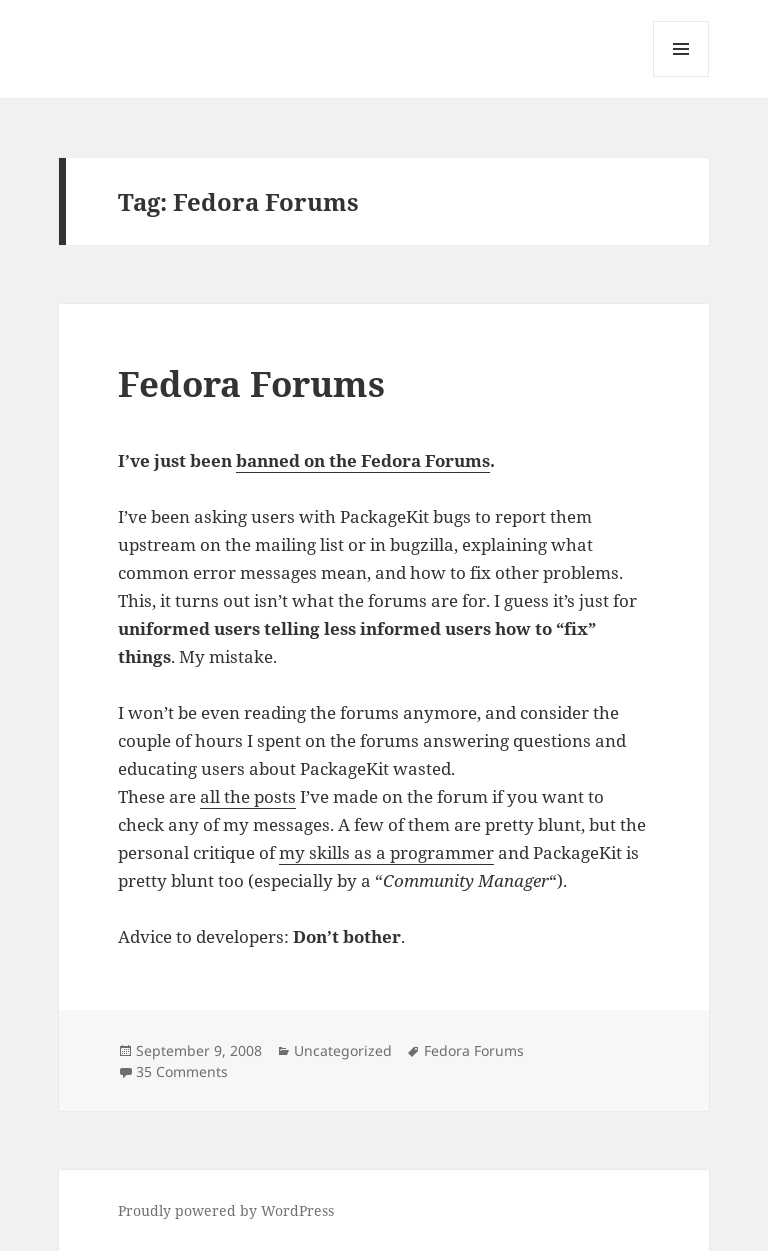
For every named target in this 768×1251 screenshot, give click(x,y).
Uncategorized (343, 1050)
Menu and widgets (681, 76)
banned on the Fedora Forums (363, 460)
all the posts (248, 796)
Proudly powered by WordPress (226, 1210)
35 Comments (182, 1071)
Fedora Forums (251, 383)
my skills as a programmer (386, 852)
